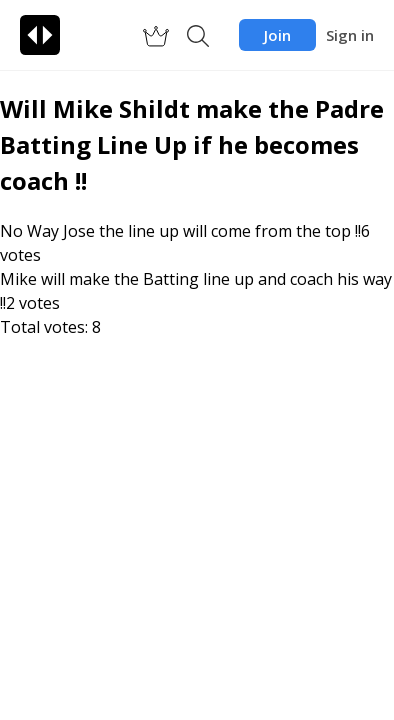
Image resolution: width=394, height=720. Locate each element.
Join (277, 35)
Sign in (350, 35)
